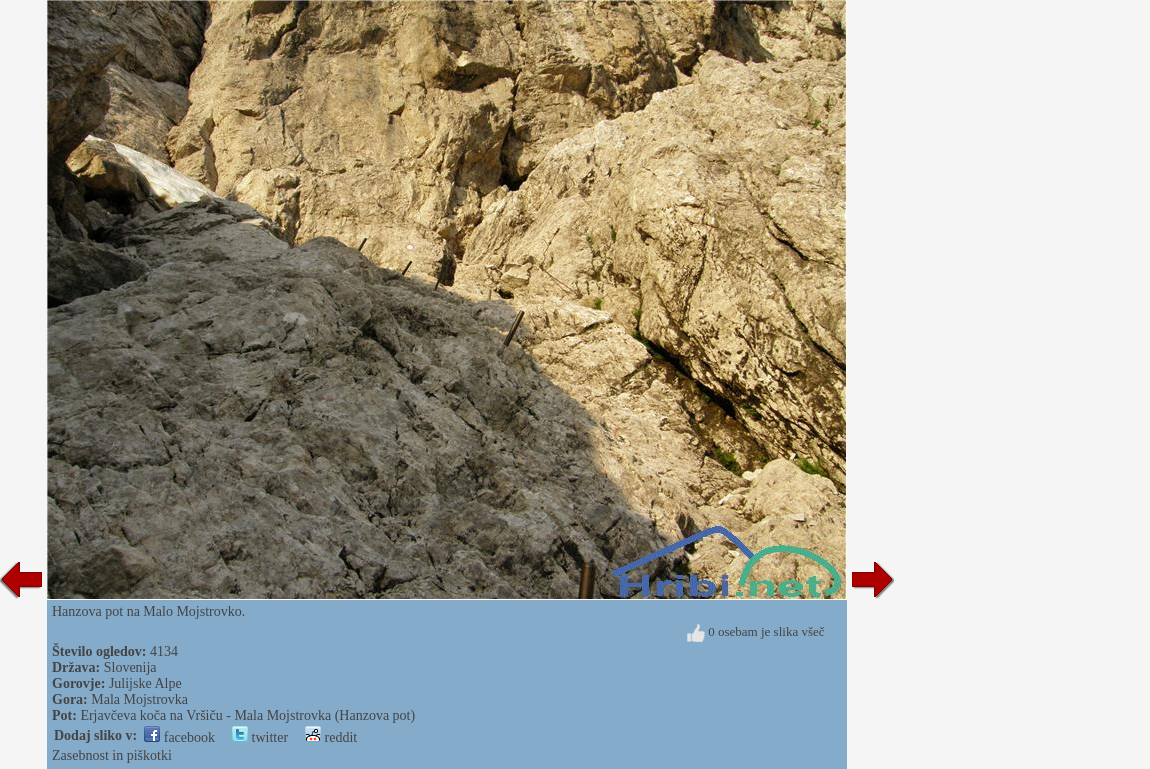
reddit (331, 737)
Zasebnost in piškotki (112, 755)
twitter (260, 737)
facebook (179, 737)
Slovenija (130, 667)
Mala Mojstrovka (139, 699)
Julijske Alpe (145, 683)
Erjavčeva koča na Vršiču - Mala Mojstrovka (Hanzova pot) (247, 715)
